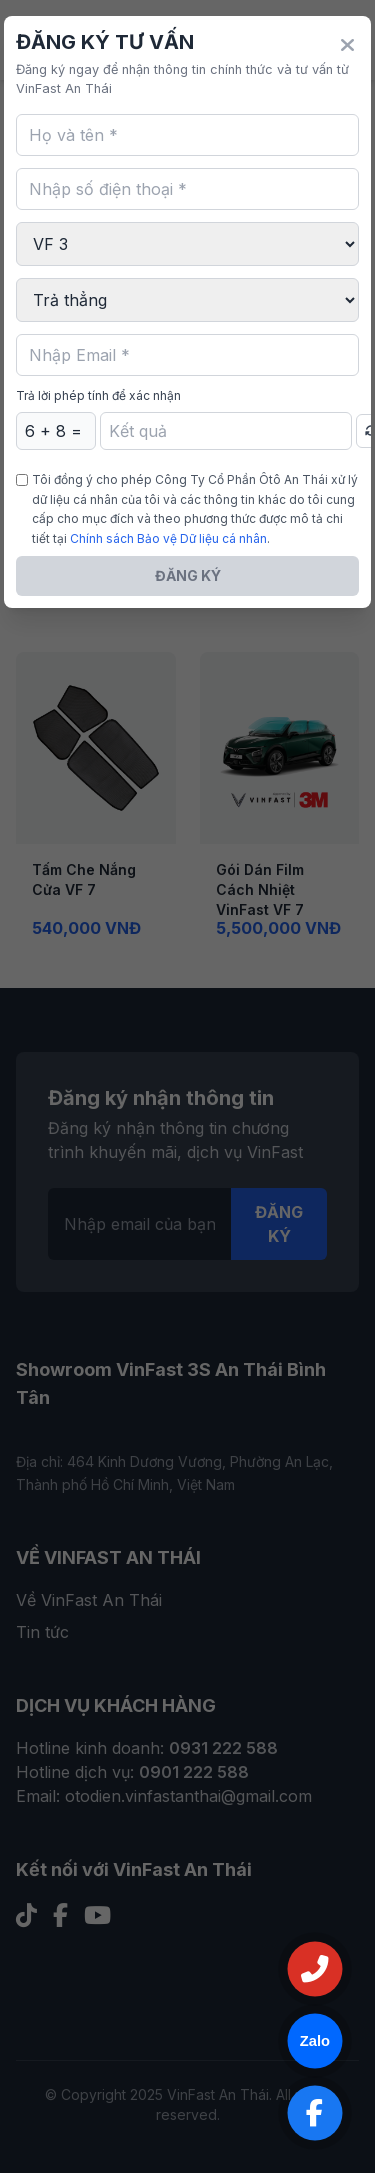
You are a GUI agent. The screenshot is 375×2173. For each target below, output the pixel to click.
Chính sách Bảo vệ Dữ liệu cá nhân (168, 538)
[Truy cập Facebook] (315, 2113)
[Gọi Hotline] (315, 1969)
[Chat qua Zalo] (315, 2041)
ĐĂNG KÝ (188, 575)
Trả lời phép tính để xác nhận (98, 395)
